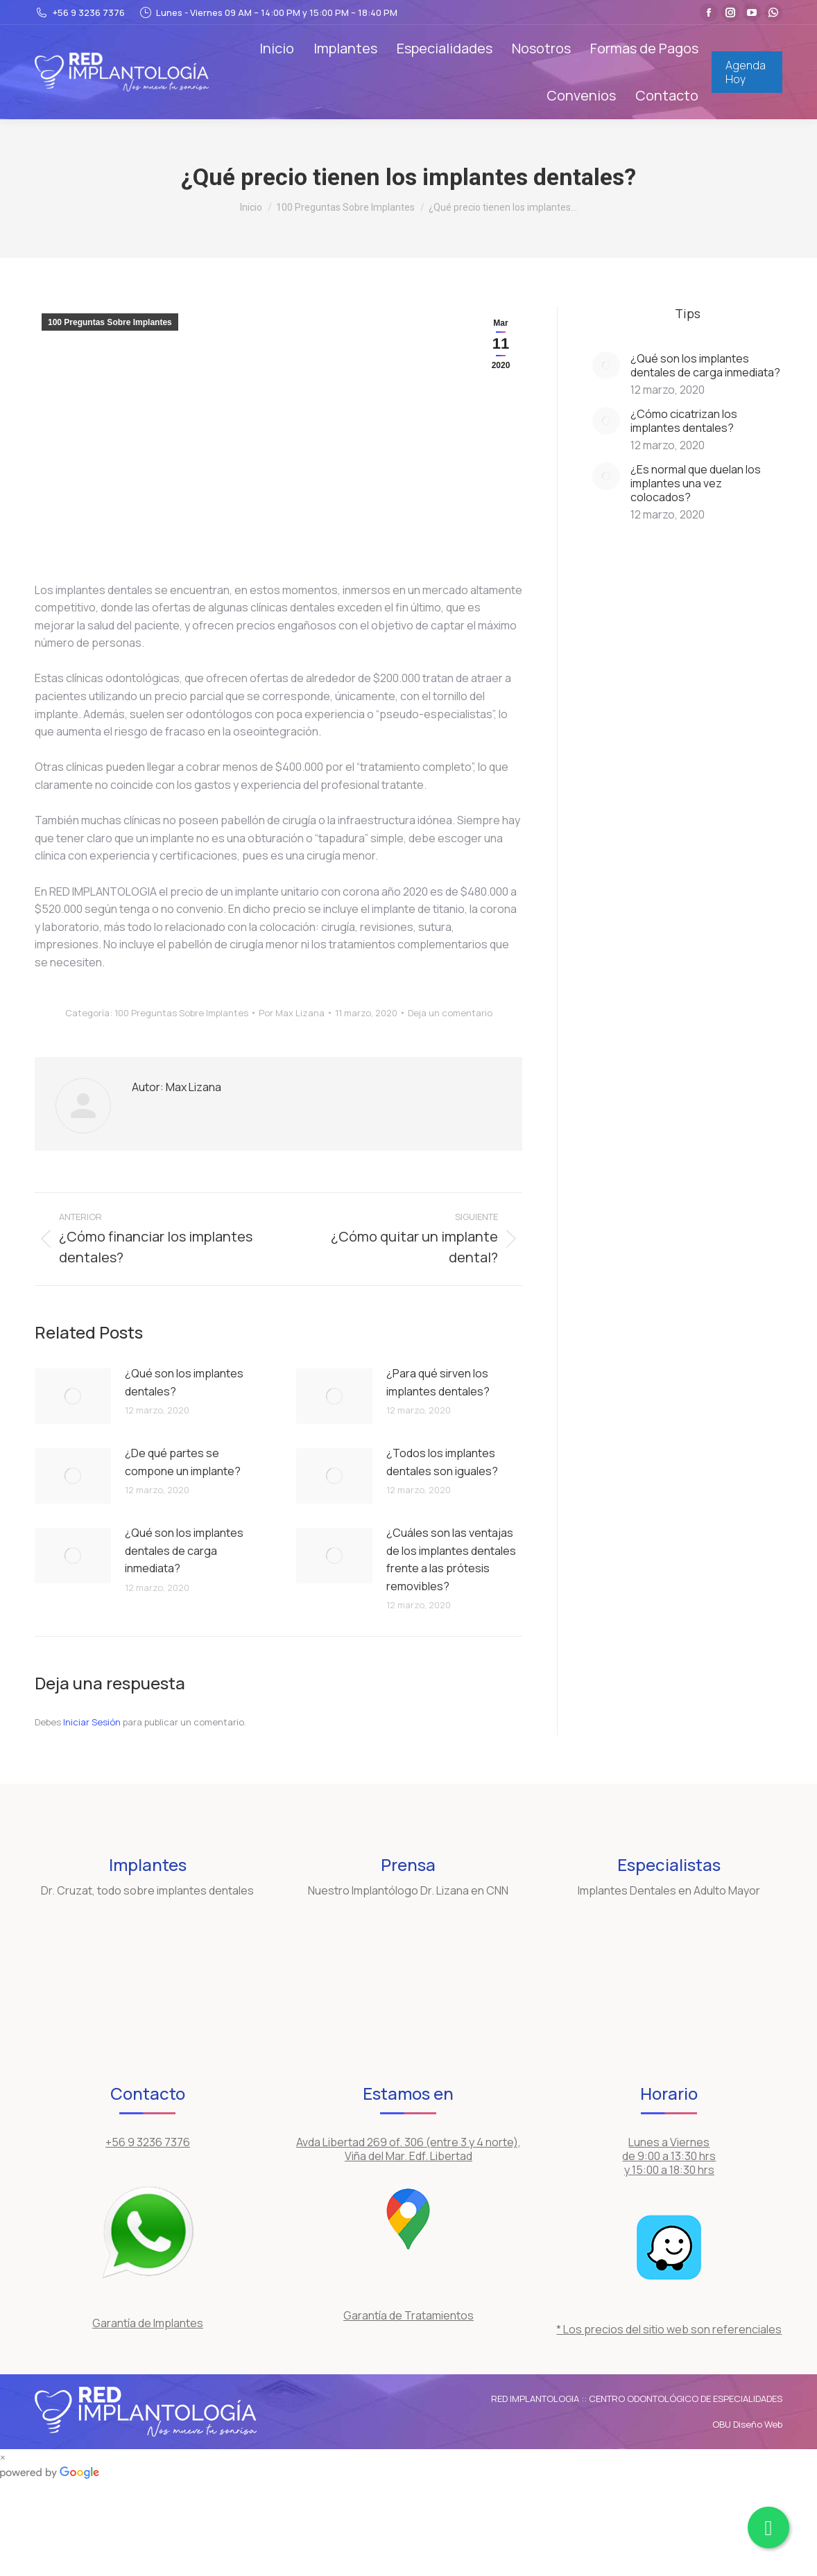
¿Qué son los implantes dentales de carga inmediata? (184, 1550)
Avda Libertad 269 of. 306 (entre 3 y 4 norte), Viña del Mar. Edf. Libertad (408, 2149)
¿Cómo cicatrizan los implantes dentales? (683, 421)
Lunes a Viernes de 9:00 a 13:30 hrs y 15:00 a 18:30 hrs (669, 2155)
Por (292, 1013)
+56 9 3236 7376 (80, 12)
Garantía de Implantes (147, 2323)
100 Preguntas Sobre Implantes (110, 322)
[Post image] (73, 1396)
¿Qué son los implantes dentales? (184, 1382)
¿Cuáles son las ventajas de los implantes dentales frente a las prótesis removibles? (451, 1559)
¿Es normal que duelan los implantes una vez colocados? (695, 483)
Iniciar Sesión (93, 1722)
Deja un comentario (450, 1013)
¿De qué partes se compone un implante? (183, 1462)
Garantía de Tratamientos (408, 2315)
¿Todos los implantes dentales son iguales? (442, 1462)
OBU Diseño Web (747, 2424)
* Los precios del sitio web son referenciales (669, 2329)
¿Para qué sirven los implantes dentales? (438, 1382)
